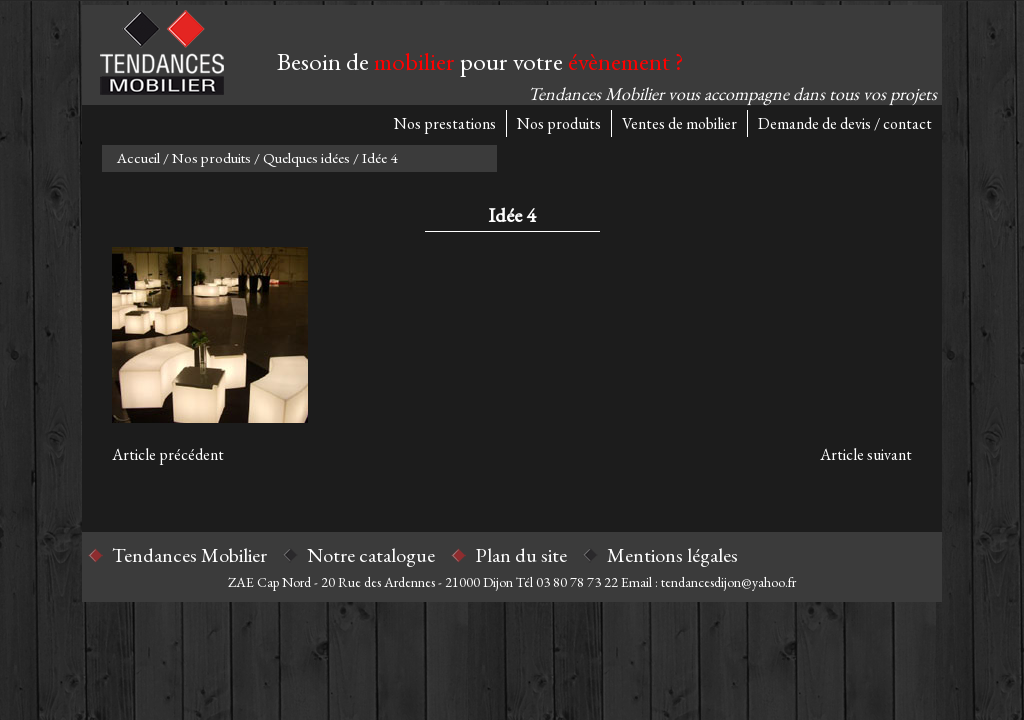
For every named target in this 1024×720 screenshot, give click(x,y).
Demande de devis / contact (845, 123)
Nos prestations (445, 123)
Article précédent (168, 454)
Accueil (138, 157)
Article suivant (866, 454)
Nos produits (559, 123)
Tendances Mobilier (189, 555)
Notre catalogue (371, 555)
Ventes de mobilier (679, 123)
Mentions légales (672, 555)
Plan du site (521, 555)
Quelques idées (306, 157)
